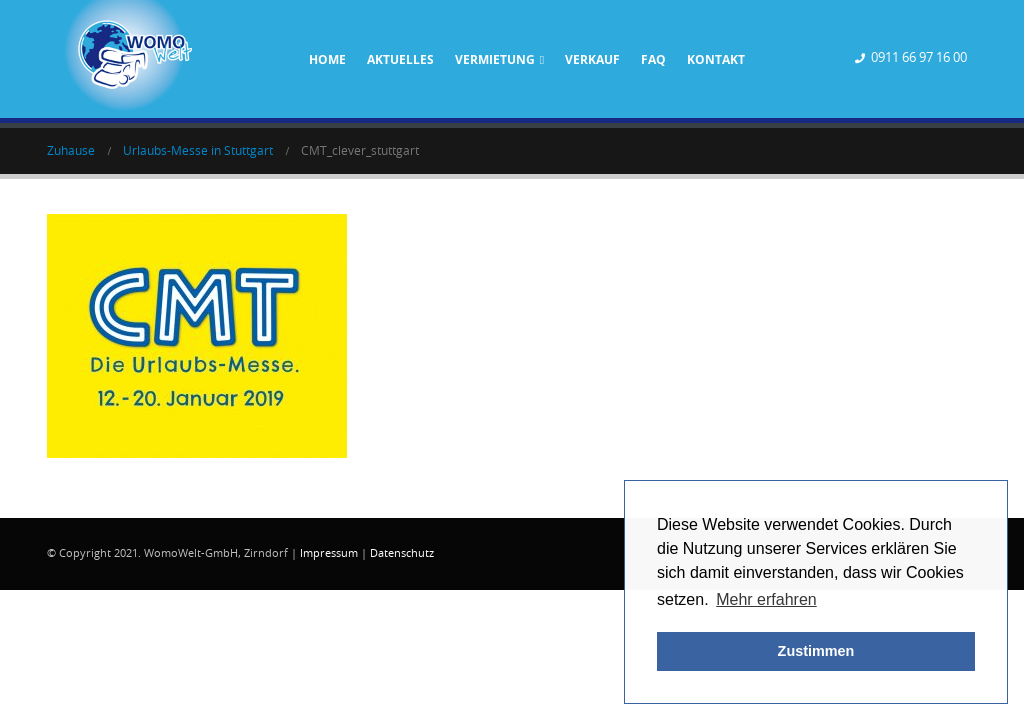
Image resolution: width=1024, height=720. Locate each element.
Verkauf (592, 59)
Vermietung (495, 59)
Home (327, 59)
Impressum (329, 553)
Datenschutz (402, 553)
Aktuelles (400, 59)
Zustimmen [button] (816, 651)
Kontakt (716, 59)
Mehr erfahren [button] (766, 599)
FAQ (653, 59)
